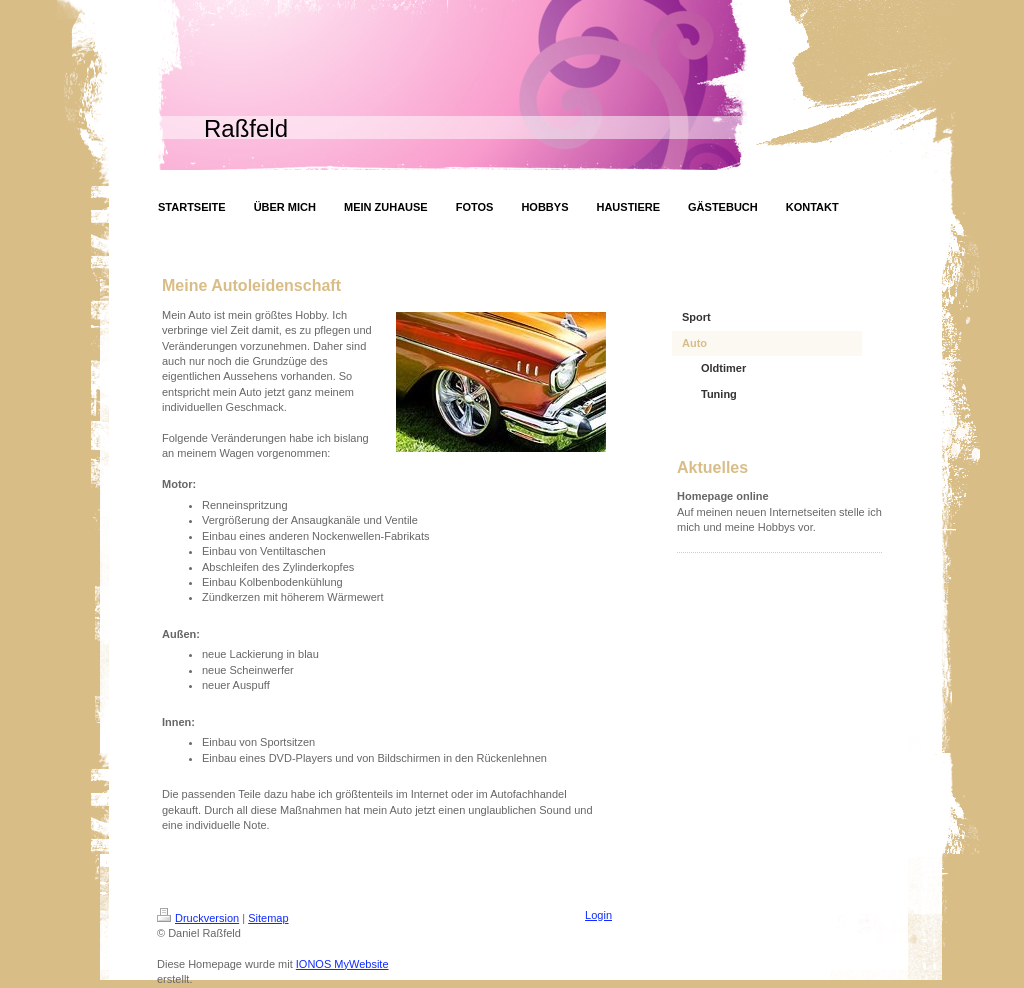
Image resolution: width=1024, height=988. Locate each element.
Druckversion (198, 918)
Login (598, 915)
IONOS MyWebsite (342, 964)
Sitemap (268, 918)
